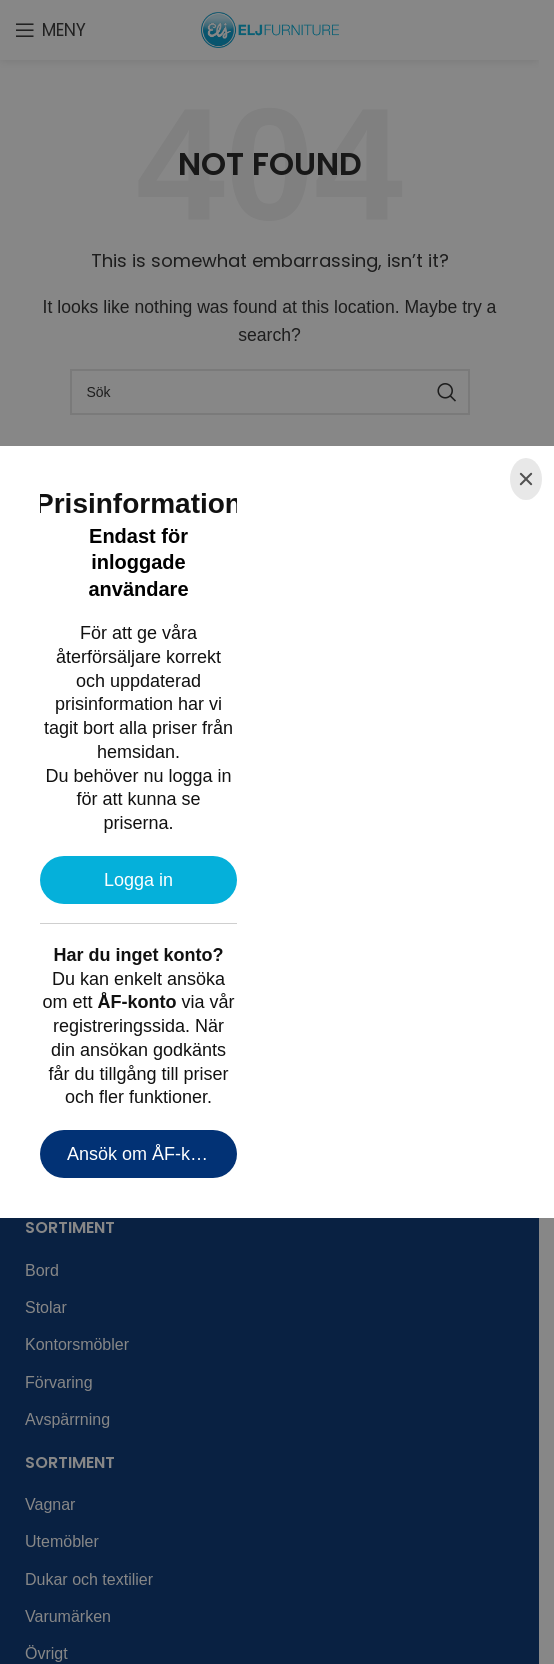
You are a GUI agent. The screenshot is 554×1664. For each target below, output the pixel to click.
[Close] (526, 479)
